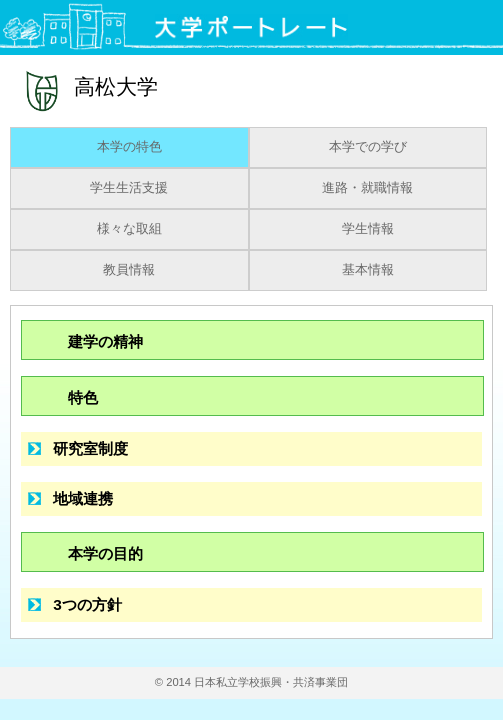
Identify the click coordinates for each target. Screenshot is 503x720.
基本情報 (368, 270)
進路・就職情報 (367, 188)
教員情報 (129, 270)
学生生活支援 (129, 188)
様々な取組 (129, 229)
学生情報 (368, 229)
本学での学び (368, 147)
